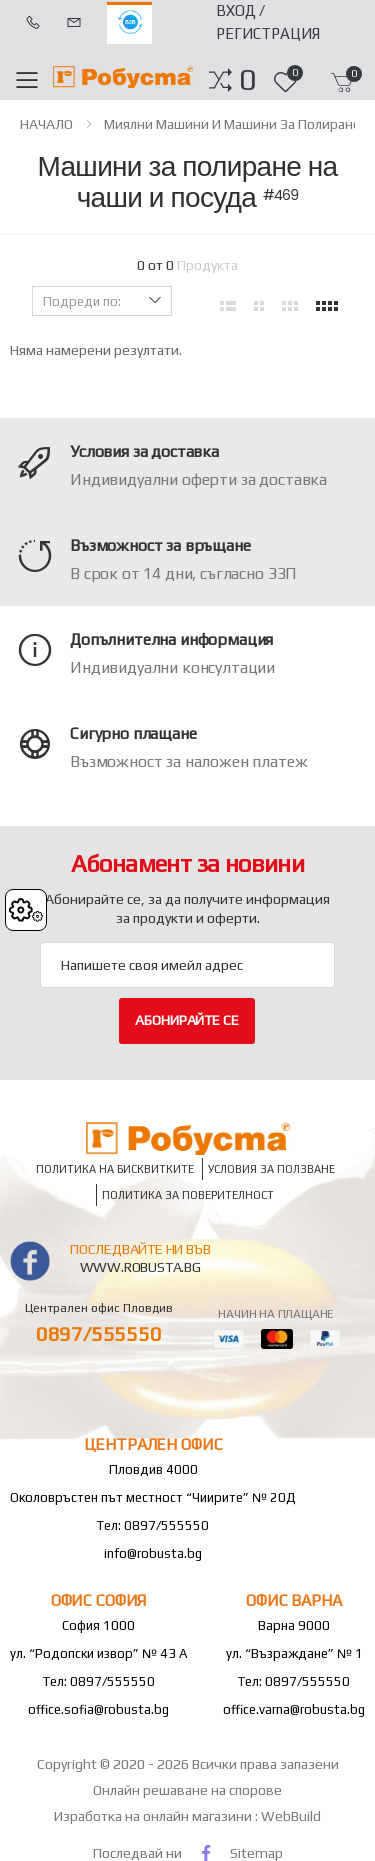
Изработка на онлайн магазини (154, 1816)
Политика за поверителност (188, 1194)
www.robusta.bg (140, 1267)
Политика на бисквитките (115, 1168)
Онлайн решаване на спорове (187, 1790)
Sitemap (256, 1853)
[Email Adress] (187, 965)
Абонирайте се (186, 1020)
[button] (247, 80)
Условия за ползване (271, 1168)
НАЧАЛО (46, 124)
